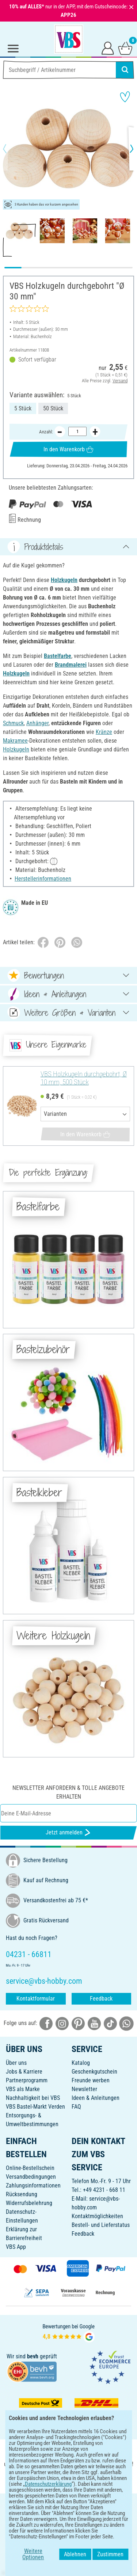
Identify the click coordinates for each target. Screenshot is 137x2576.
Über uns (16, 2062)
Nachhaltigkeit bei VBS (33, 2097)
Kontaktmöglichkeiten (97, 2216)
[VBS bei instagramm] (62, 2023)
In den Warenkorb (68, 448)
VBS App (16, 2246)
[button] (11, 149)
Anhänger (37, 723)
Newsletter (84, 2089)
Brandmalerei (71, 664)
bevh (32, 2356)
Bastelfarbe (57, 655)
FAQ (76, 2106)
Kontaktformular (35, 1998)
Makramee (15, 740)
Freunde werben (91, 2080)
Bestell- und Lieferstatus (101, 2224)
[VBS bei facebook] (46, 2023)
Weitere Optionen (29, 2557)
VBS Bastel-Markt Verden (35, 2106)
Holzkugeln (64, 580)
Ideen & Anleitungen (95, 2097)
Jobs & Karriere (24, 2071)
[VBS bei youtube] (94, 2023)
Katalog (81, 2062)
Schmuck (13, 723)
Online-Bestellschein (30, 2167)
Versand (120, 380)
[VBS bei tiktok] (110, 2023)
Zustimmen (115, 2557)
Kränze (104, 731)
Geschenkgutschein (94, 2071)
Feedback (101, 1998)
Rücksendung (21, 2194)
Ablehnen (80, 2557)
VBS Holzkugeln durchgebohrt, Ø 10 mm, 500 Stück (84, 1078)
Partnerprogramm (26, 2080)
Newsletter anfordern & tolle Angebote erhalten (68, 1792)
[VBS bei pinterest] (78, 2023)
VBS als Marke (23, 2089)
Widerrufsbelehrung (29, 2203)
